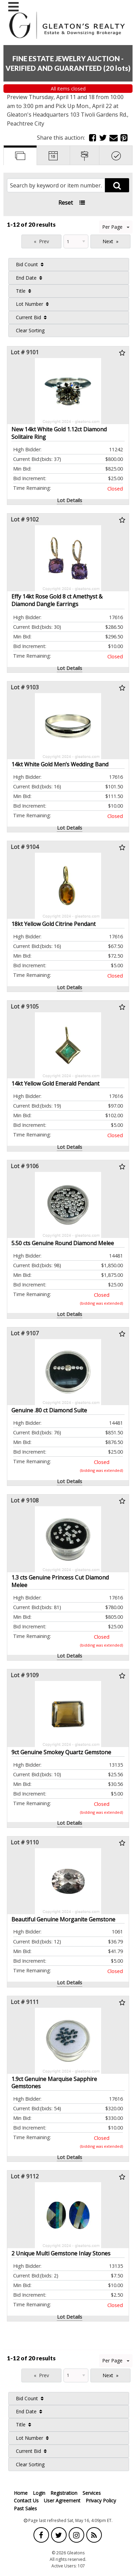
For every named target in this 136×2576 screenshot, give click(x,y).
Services (91, 2493)
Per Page (115, 227)
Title (21, 291)
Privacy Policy (101, 2500)
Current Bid (28, 317)
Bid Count (27, 264)
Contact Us (26, 2500)
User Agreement (62, 2500)
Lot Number (29, 304)
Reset (65, 202)
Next (108, 241)
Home (21, 2493)
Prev (44, 241)
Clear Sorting (30, 330)
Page (11, 240)
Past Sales (25, 2508)
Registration (63, 2493)
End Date (26, 277)
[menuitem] (68, 264)
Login (39, 2493)
